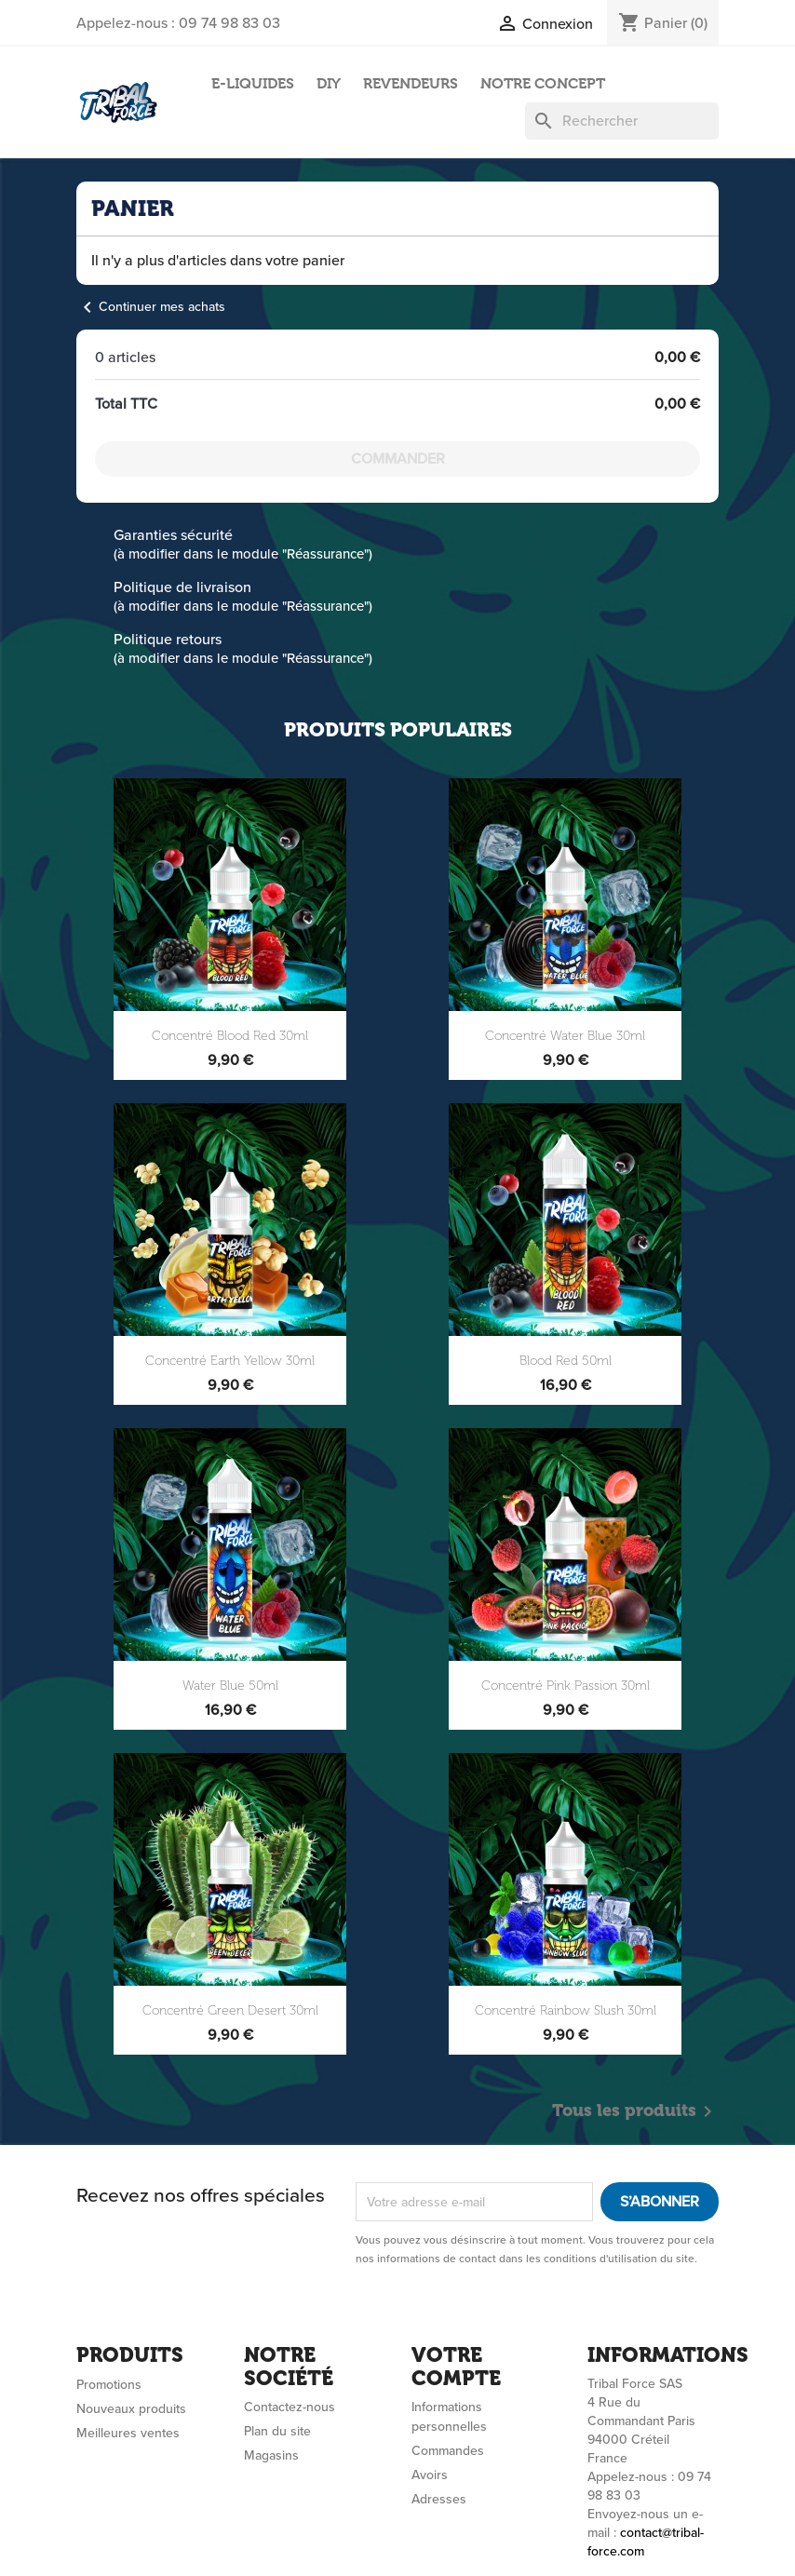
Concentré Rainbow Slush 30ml (565, 2010)
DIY (329, 83)
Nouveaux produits (131, 2409)
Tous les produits (635, 2111)
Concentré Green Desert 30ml (230, 2010)
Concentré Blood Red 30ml (230, 1036)
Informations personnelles (449, 2416)
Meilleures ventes (128, 2433)
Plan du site (277, 2431)
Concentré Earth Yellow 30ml (230, 1361)
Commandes (447, 2451)
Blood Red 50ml (565, 1361)
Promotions (108, 2384)
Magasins (271, 2455)
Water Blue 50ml (230, 1686)
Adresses (438, 2499)
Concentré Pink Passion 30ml (565, 1686)
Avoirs (429, 2475)
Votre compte (456, 2366)
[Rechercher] (622, 121)
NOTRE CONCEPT (542, 83)
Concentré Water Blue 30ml (565, 1036)
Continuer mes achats (150, 307)
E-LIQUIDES (252, 83)
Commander (398, 458)
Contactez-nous (289, 2407)
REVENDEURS (410, 83)
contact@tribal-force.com (645, 2542)
